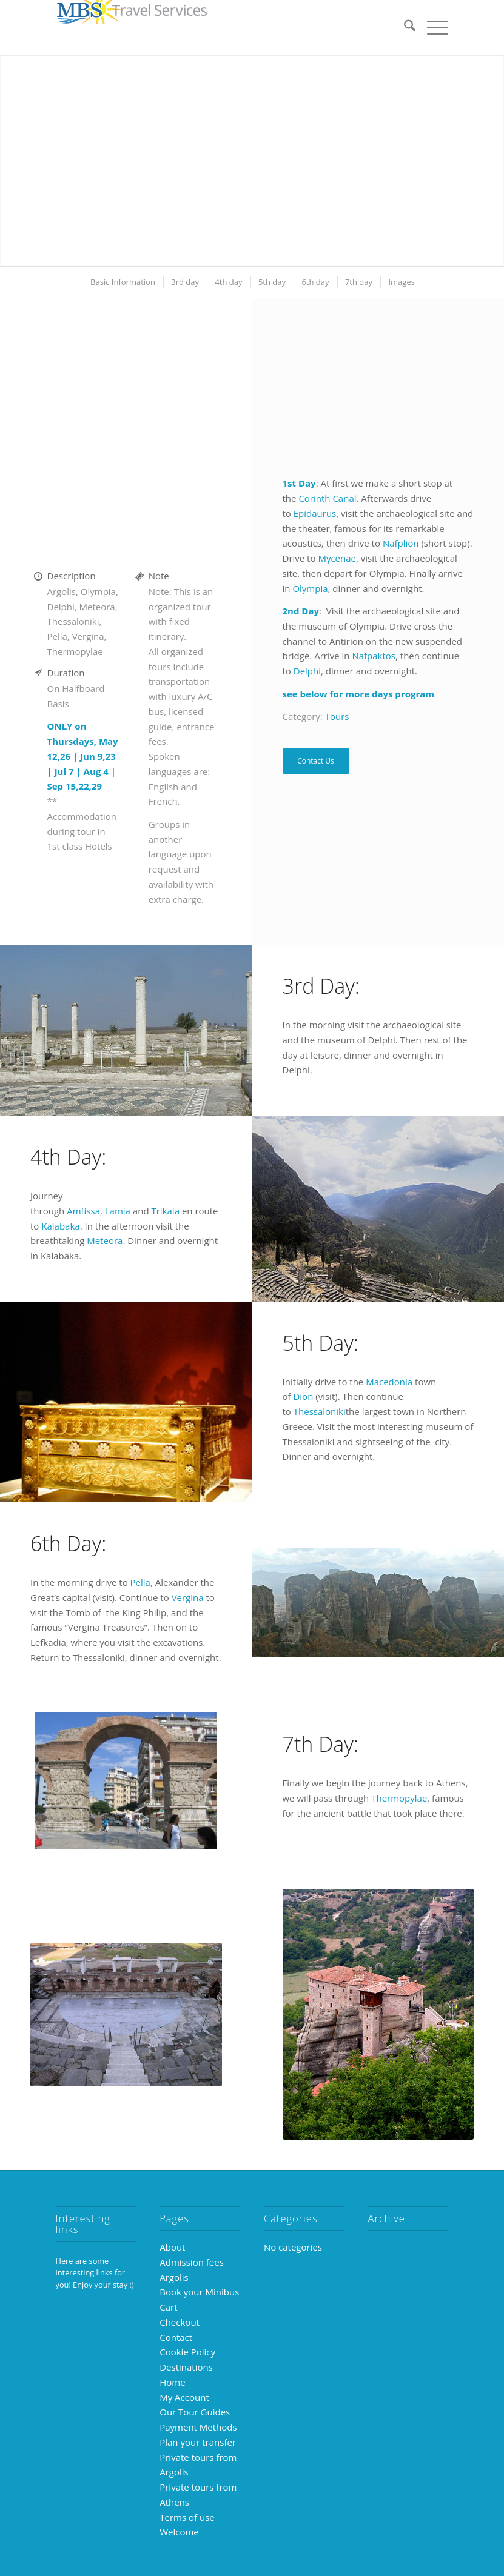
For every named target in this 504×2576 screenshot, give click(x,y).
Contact (176, 2337)
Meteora (105, 1240)
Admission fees (192, 2262)
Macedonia (389, 1382)
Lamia (117, 1211)
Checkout (180, 2322)
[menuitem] (403, 27)
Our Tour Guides (195, 2412)
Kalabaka (60, 1226)
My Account (184, 2397)
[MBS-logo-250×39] (131, 27)
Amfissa (83, 1211)
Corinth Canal (327, 498)
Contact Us (315, 761)
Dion (303, 1396)
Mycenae (337, 558)
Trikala (165, 1211)
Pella (140, 1582)
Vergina (188, 1597)
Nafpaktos (373, 656)
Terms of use (187, 2517)
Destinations (186, 2367)
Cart (168, 2307)
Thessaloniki (320, 1411)
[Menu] (431, 27)
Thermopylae (399, 1798)
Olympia (310, 588)
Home (172, 2382)
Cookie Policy (187, 2352)
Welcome (179, 2532)
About (172, 2247)
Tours (337, 716)
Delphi (307, 671)
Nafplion (401, 543)
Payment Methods (198, 2427)
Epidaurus (315, 513)
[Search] (403, 27)
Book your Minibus (199, 2292)
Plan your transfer (198, 2442)
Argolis (174, 2277)
